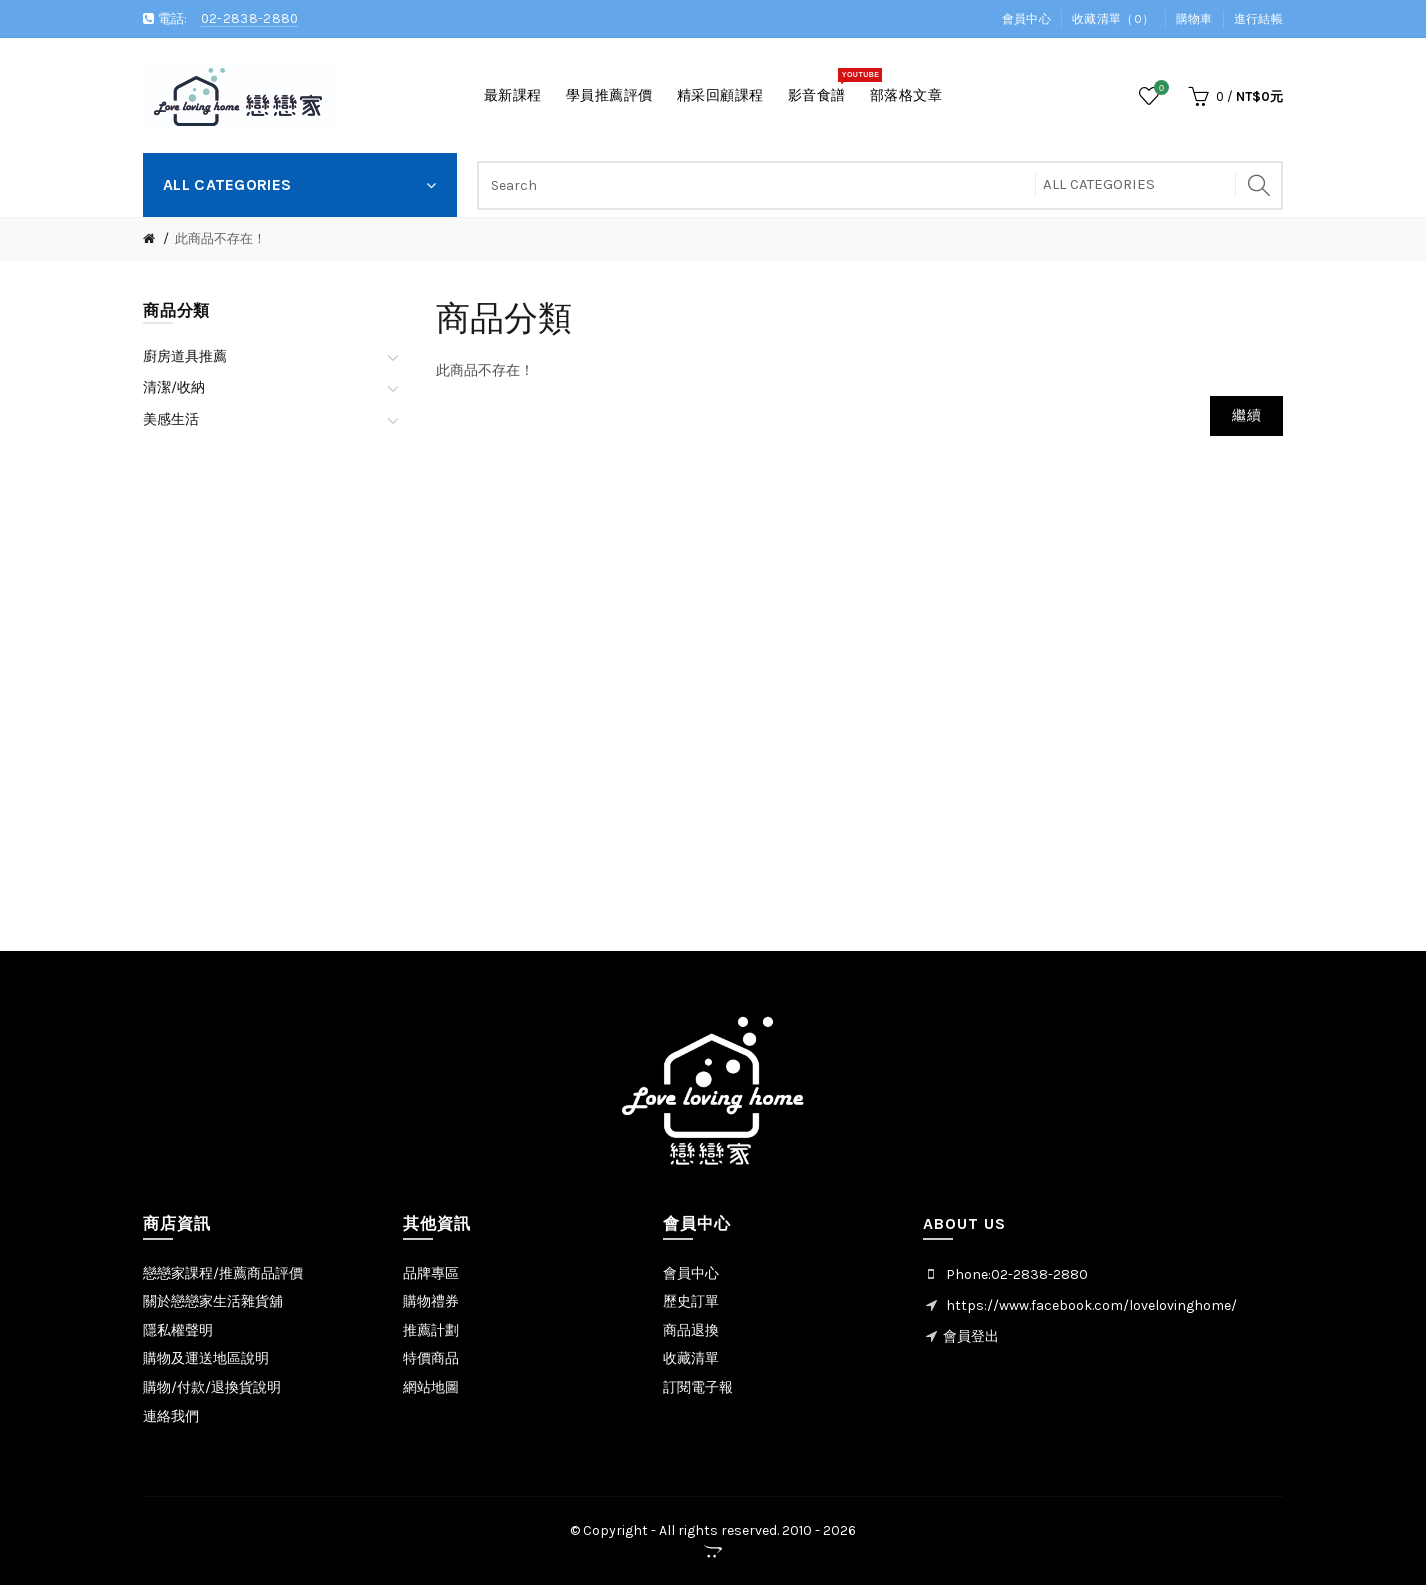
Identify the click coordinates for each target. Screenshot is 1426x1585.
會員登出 (971, 1336)
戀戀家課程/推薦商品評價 (223, 1273)
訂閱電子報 (698, 1387)
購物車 (1194, 19)
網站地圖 (431, 1387)
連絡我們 (171, 1416)
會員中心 (1026, 19)
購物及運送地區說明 (206, 1358)
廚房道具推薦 (185, 356)
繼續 (1246, 415)
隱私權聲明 (178, 1330)
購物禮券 (431, 1301)
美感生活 (171, 419)
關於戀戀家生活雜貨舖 (213, 1301)
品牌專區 (431, 1273)
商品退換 (691, 1330)
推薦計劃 (431, 1330)
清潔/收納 (174, 387)
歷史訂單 (691, 1301)
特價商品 (431, 1358)
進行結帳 (1258, 19)
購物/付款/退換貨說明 (212, 1387)
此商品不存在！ (220, 238)
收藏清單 (691, 1358)
